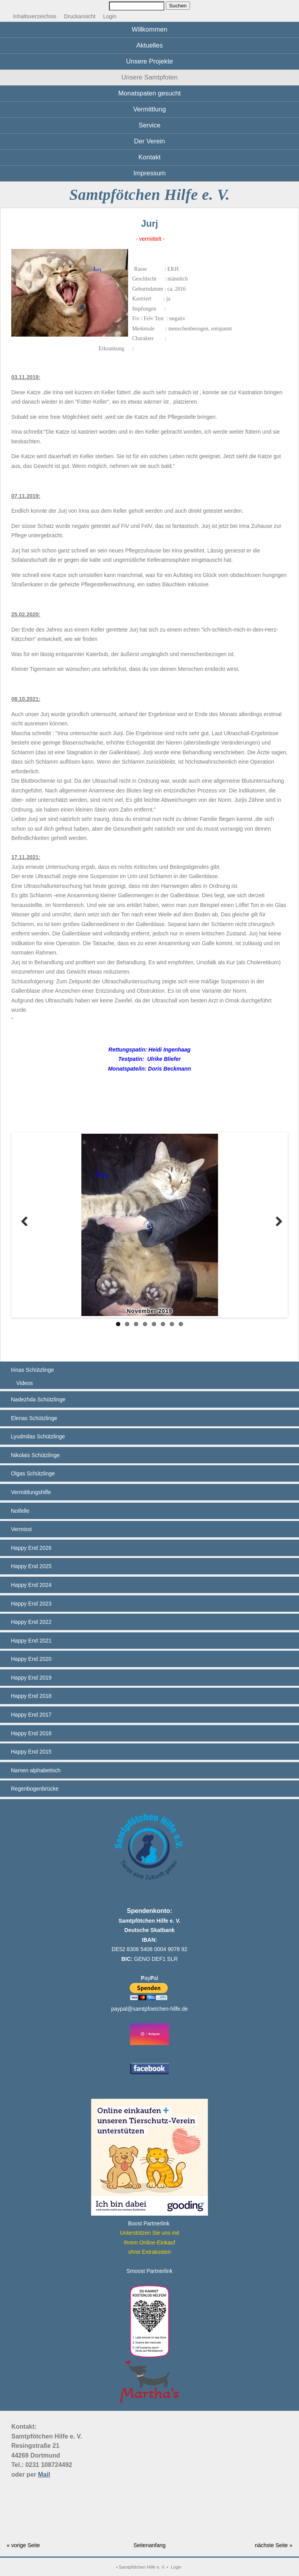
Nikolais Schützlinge (35, 1455)
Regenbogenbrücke (34, 1789)
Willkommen (149, 29)
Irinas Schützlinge (32, 1370)
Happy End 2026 (31, 1548)
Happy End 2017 (31, 1714)
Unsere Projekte (149, 61)
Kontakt (150, 157)
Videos (24, 1383)
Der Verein (149, 141)
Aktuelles (149, 45)
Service (149, 125)
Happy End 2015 (31, 1752)
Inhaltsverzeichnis (34, 16)
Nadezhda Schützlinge (38, 1399)
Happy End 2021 (31, 1640)
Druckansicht (79, 16)
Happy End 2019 (31, 1677)
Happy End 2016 (31, 1733)
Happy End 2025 (31, 1566)
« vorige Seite (23, 2545)
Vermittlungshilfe (31, 1492)
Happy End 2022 (31, 1622)
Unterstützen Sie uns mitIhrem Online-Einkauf (149, 2242)
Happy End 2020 (31, 1659)
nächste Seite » (273, 2545)
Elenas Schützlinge (34, 1418)
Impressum (150, 173)
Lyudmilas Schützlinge (38, 1436)
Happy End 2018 (31, 1696)
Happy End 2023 (31, 1603)
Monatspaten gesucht (149, 93)
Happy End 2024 (31, 1585)
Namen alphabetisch (36, 1770)
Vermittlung (149, 109)
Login (109, 16)
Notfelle (20, 1511)
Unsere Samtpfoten (149, 77)
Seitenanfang (150, 2545)
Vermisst (21, 1529)
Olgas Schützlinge (33, 1473)
